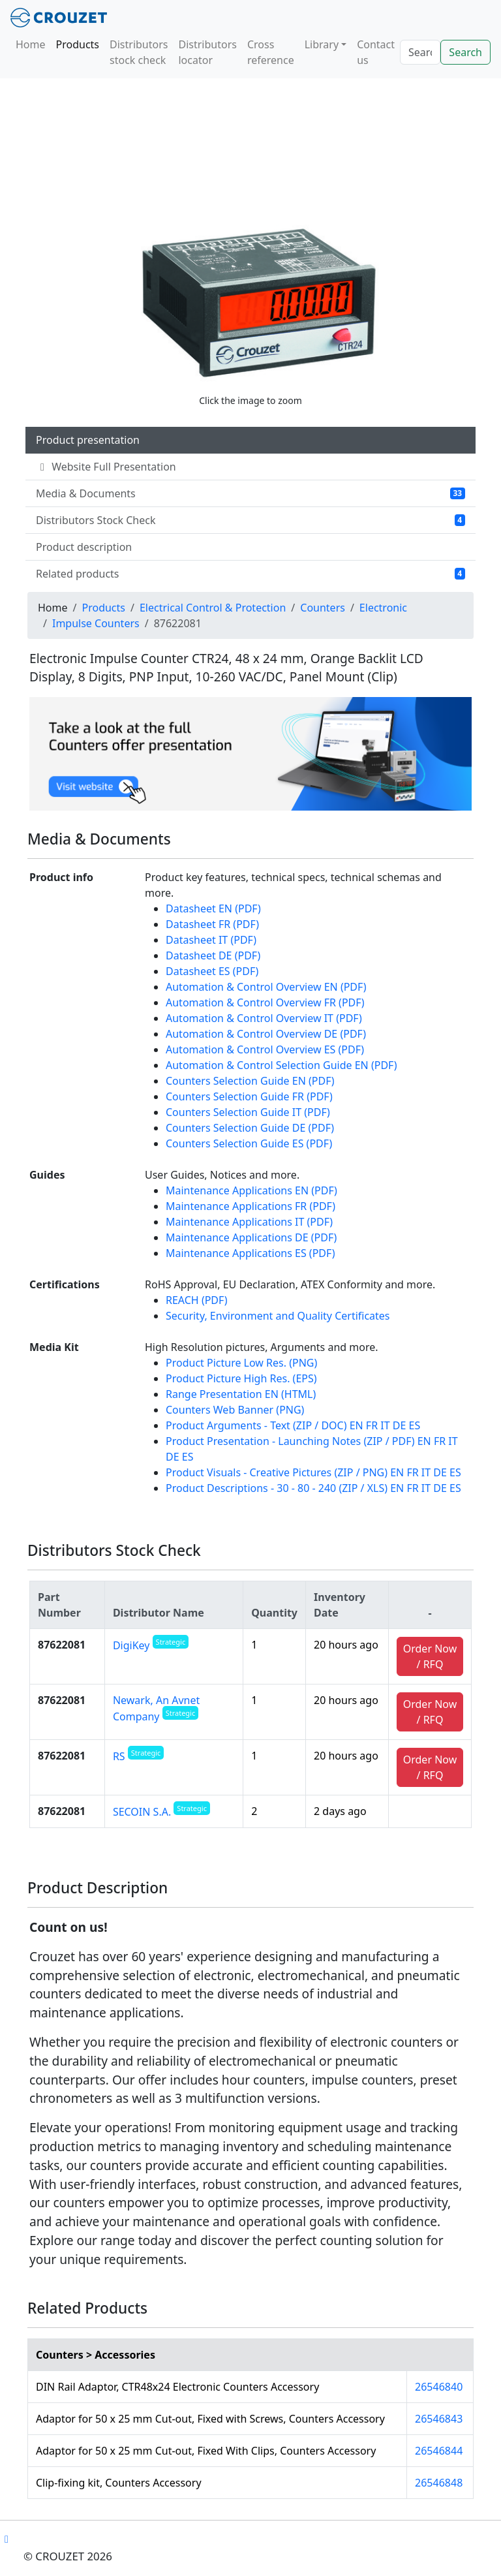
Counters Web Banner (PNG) (235, 1410)
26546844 (439, 2451)
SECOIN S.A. (161, 1812)
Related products (250, 573)
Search (465, 52)
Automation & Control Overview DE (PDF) (266, 1034)
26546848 (439, 2482)
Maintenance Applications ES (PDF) (250, 1253)
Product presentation (88, 440)
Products (78, 44)
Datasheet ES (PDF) (212, 971)
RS (138, 1756)
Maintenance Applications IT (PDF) (249, 1222)
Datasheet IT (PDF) (211, 940)
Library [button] (322, 44)
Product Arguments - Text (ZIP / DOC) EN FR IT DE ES (293, 1425)
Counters (322, 607)
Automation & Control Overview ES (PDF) (265, 1049)
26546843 (439, 2419)
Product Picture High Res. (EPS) (241, 1378)
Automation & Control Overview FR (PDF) (265, 1002)
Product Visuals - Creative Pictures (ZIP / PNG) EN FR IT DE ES (313, 1472)
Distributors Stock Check (250, 520)
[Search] (420, 52)
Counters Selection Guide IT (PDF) (248, 1112)
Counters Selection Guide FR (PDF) (249, 1096)
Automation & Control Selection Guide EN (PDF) (281, 1065)
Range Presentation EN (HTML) (241, 1394)
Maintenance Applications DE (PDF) (251, 1237)
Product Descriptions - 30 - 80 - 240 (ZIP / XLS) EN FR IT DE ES (313, 1488)
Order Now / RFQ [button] (430, 1656)
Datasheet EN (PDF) (213, 908)
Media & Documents (250, 493)
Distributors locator (207, 52)
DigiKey (151, 1645)
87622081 (61, 1644)
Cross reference (270, 52)
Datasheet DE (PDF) (213, 955)
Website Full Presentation (106, 466)
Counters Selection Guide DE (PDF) (250, 1128)
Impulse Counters (96, 623)
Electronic (383, 607)
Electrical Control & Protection (213, 607)
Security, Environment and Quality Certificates (278, 1316)
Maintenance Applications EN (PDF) (251, 1190)
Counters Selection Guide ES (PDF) (249, 1143)
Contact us (376, 52)
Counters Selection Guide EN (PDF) (250, 1081)
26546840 (439, 2387)
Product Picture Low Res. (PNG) (241, 1363)
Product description (84, 547)
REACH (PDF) (196, 1300)
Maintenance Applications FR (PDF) (250, 1206)
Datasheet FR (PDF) (212, 924)
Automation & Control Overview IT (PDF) (264, 1018)
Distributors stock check (139, 52)
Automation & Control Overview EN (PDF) (266, 987)
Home (31, 44)
